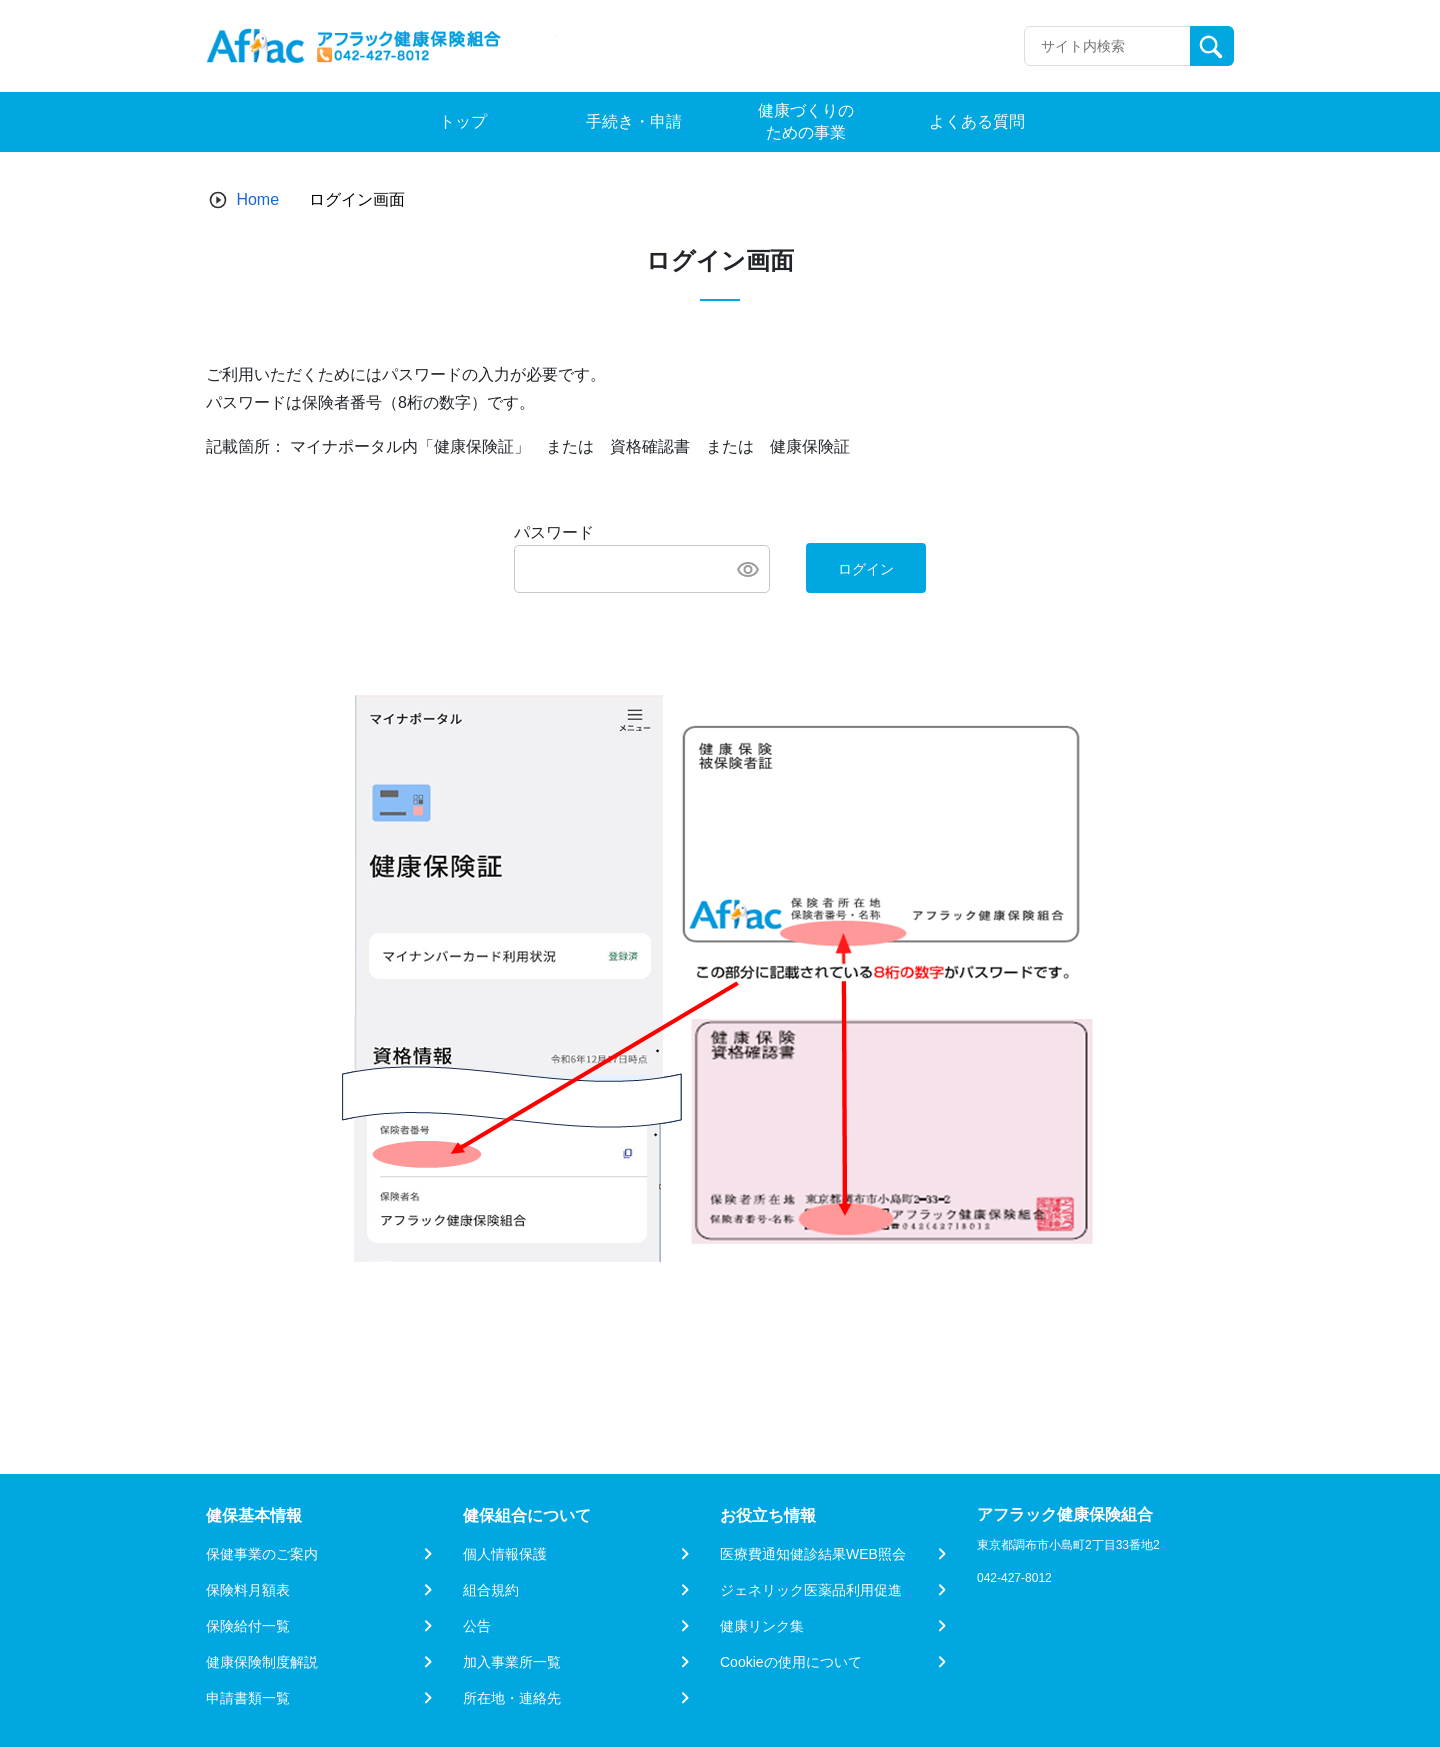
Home (257, 199)
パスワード (554, 532)
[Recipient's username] (1107, 46)
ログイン (866, 569)
